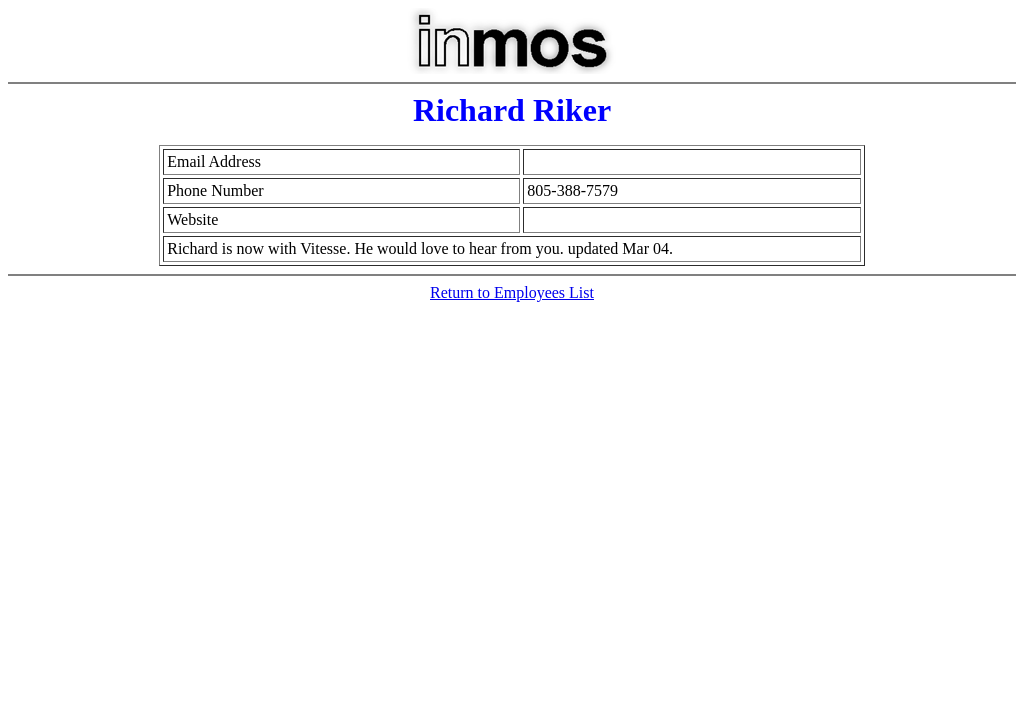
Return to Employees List (512, 292)
